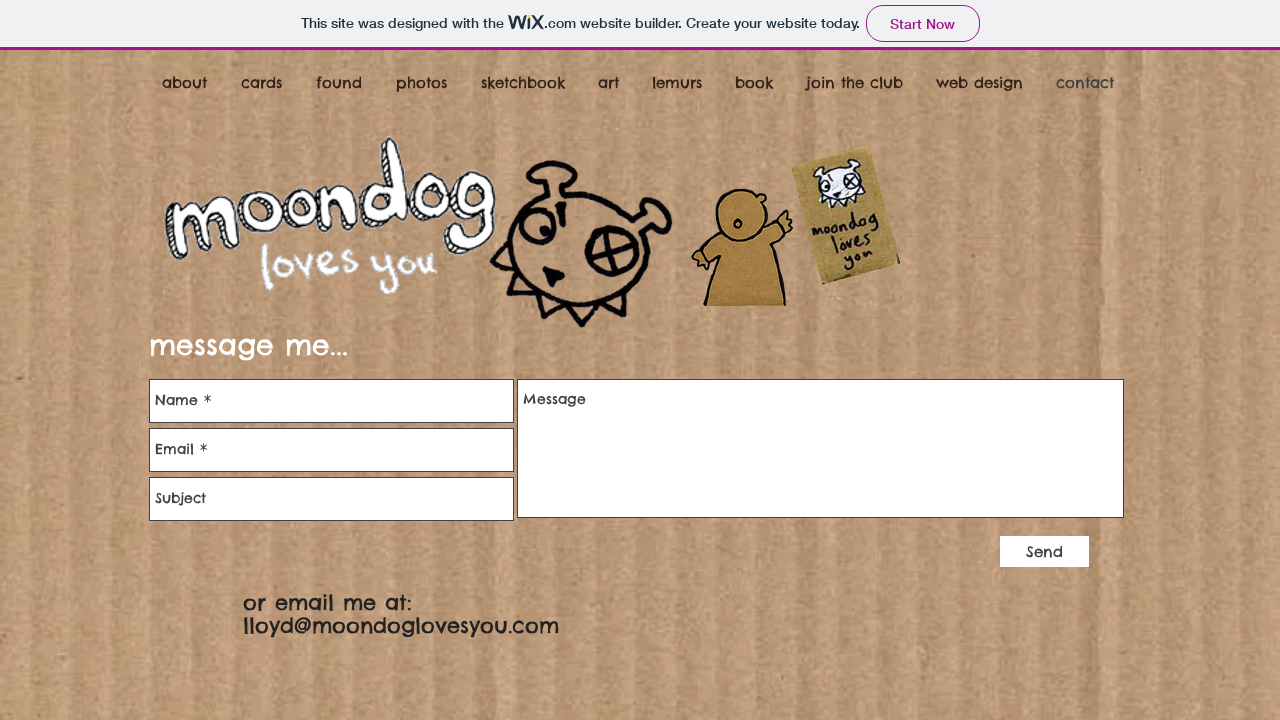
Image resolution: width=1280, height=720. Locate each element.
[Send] (1044, 551)
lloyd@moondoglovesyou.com (401, 625)
